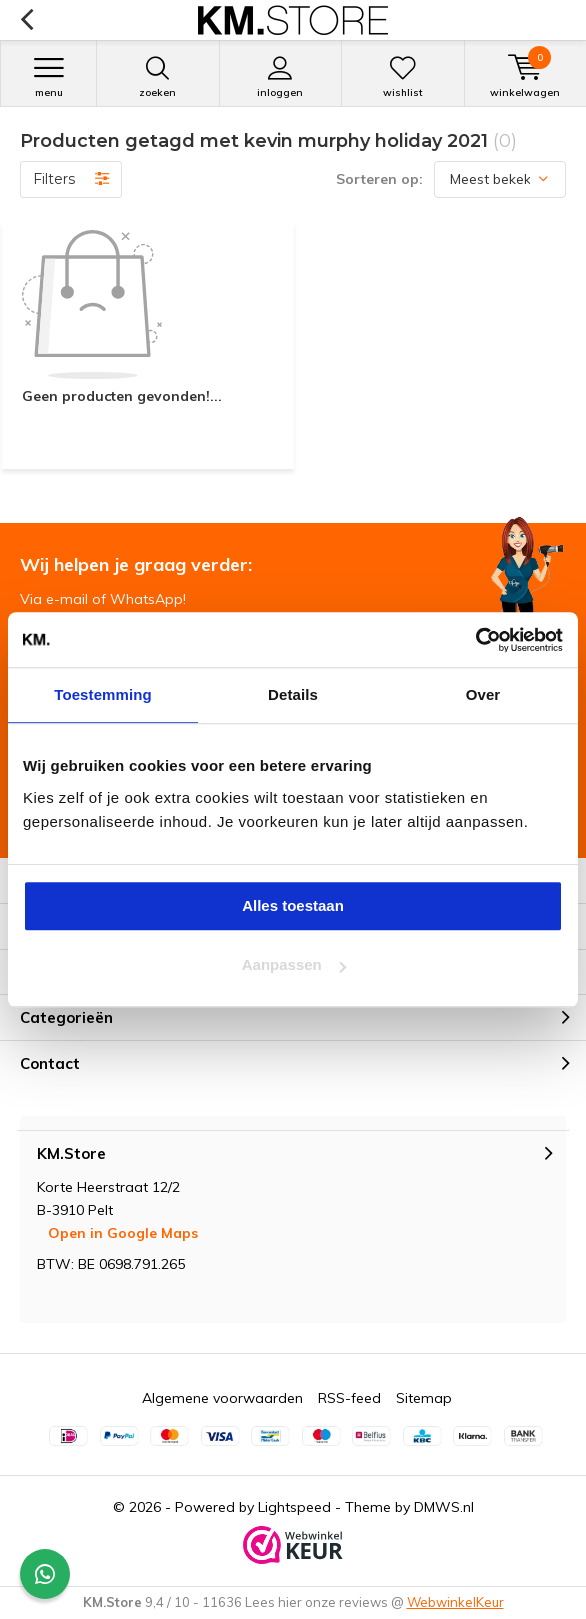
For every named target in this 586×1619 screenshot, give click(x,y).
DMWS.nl (444, 1507)
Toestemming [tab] (103, 694)
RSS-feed (349, 1398)
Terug (26, 20)
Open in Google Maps (123, 1233)
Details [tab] (293, 694)
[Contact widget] (45, 1574)
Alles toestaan (293, 905)
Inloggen (281, 77)
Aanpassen (294, 964)
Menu (48, 77)
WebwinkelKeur (455, 1602)
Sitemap (424, 1398)
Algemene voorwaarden (222, 1398)
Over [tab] (483, 694)
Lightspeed (294, 1507)
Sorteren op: (379, 179)
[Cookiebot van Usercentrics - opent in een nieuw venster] (475, 640)
